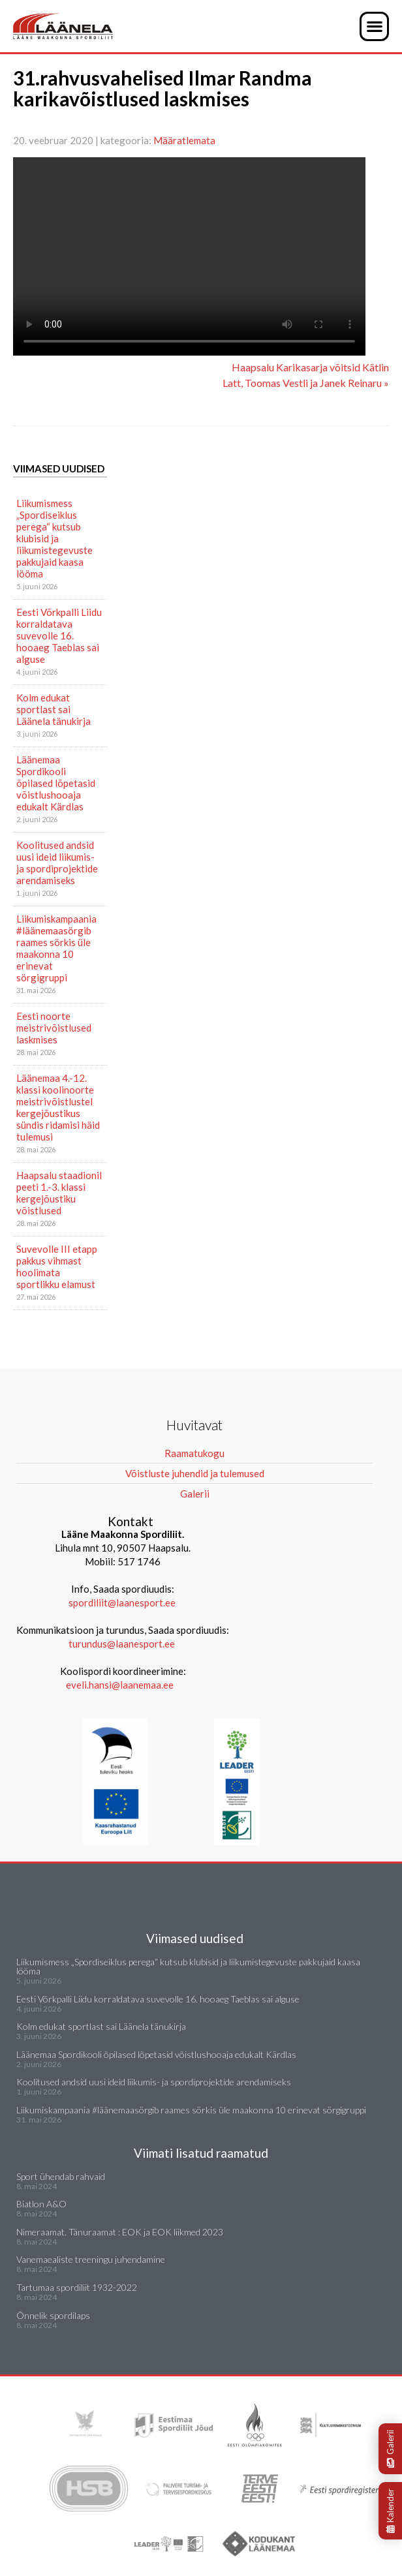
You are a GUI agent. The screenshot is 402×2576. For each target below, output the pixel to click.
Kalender (390, 2511)
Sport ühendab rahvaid (60, 2176)
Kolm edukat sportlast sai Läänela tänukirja (53, 709)
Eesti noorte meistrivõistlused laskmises (53, 1027)
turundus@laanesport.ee (123, 1643)
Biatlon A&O (41, 2203)
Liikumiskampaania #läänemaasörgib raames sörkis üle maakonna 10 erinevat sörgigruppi (56, 948)
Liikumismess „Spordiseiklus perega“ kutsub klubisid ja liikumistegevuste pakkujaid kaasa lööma (54, 538)
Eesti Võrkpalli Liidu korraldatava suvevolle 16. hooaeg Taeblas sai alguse (59, 635)
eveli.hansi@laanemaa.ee (120, 1685)
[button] (374, 26)
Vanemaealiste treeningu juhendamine (90, 2259)
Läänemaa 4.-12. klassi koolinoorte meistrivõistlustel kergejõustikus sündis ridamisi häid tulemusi (58, 1107)
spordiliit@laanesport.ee (122, 1602)
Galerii (390, 2449)
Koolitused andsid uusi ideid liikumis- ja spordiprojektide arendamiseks (57, 862)
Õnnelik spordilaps (53, 2315)
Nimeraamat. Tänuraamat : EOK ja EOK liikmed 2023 (119, 2231)
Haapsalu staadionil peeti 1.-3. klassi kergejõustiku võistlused (59, 1192)
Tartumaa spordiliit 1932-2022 (76, 2287)
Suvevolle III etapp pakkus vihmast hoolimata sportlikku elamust (56, 1266)
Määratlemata (184, 140)
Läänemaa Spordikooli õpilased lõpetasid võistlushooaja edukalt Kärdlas (55, 783)
